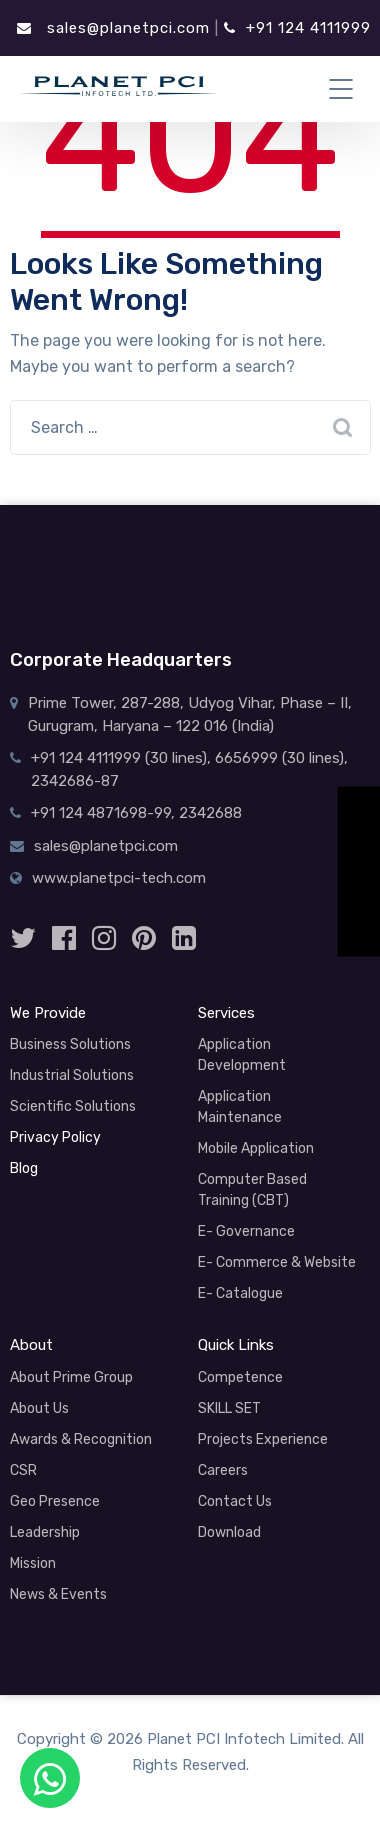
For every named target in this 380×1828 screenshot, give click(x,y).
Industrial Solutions (72, 1075)
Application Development (242, 1055)
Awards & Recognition (81, 1439)
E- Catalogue (240, 1293)
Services (226, 1013)
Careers (223, 1470)
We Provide (48, 1013)
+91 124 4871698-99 (101, 813)
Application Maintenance (240, 1107)
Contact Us (235, 1501)
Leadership (45, 1532)
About (31, 1345)
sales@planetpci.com (113, 28)
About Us (39, 1408)
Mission (33, 1563)
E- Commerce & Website (277, 1262)
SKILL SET (229, 1408)
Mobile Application (256, 1148)
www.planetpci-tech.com (119, 878)
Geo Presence (55, 1501)
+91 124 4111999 (297, 28)
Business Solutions (70, 1044)
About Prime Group (71, 1377)
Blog (24, 1168)
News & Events (58, 1594)
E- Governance (246, 1231)
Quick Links (236, 1345)
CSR (23, 1470)
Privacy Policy (55, 1137)
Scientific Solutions (73, 1106)
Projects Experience (263, 1439)
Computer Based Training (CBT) (252, 1190)
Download (229, 1532)
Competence (240, 1377)
